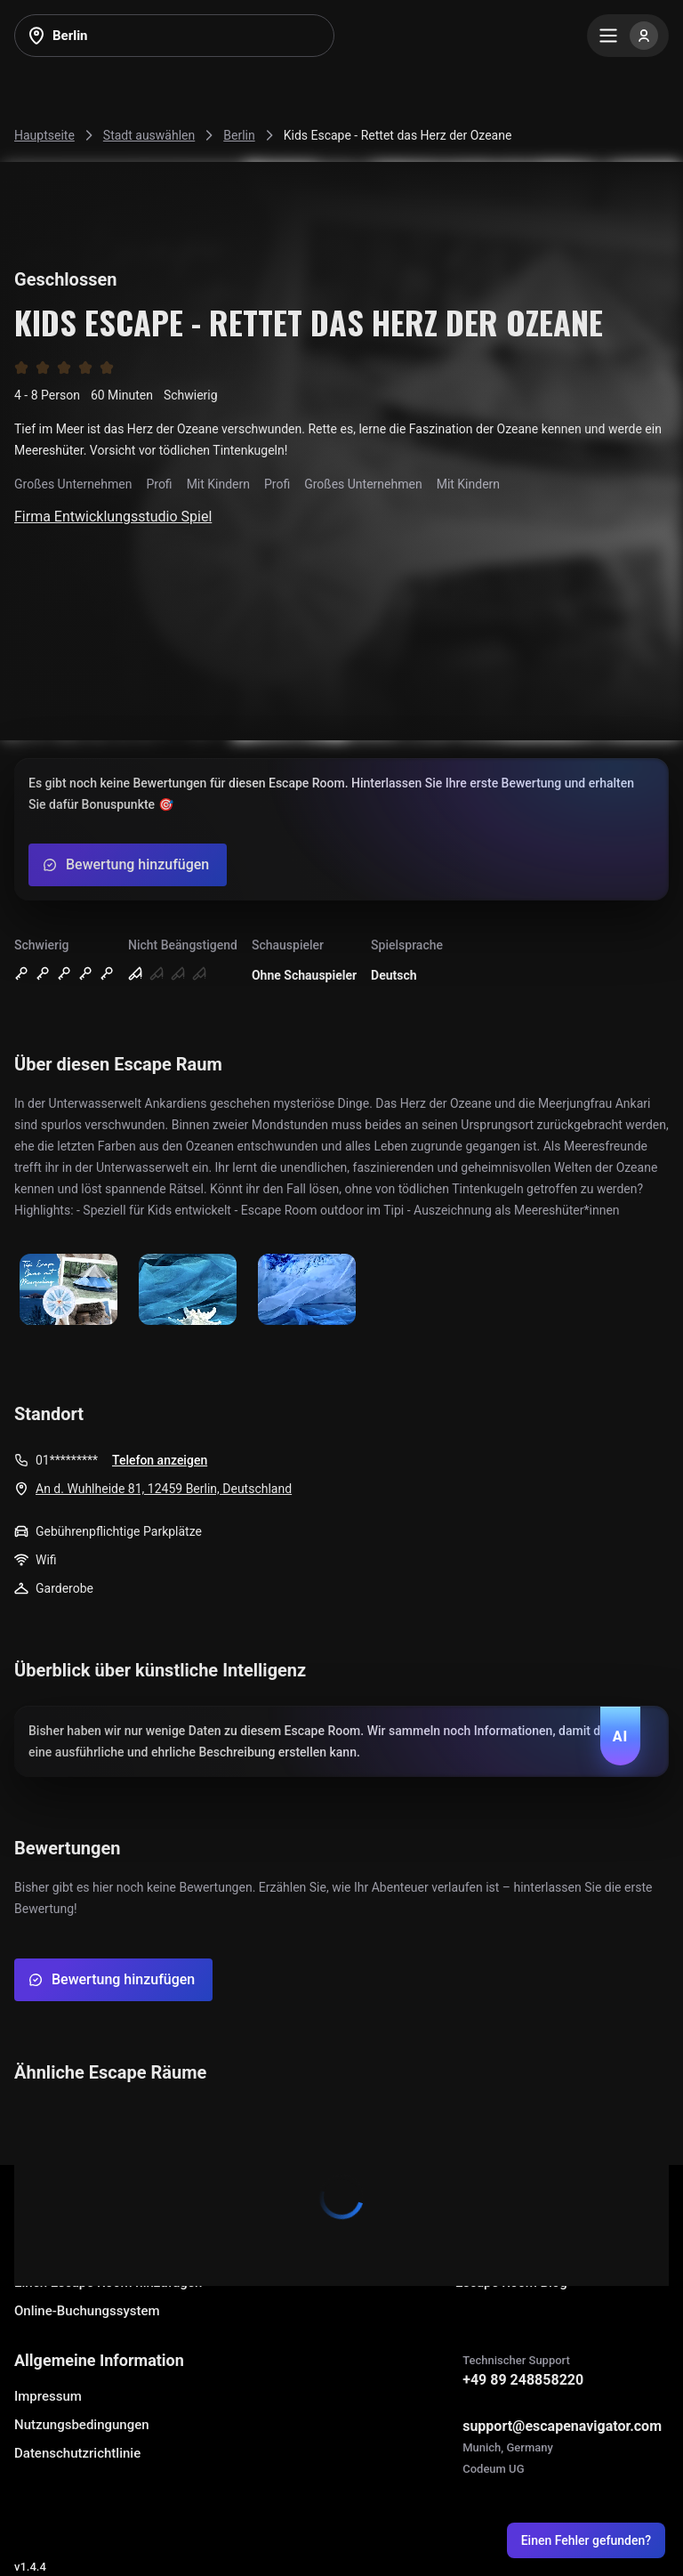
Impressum (48, 2396)
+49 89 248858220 (522, 2379)
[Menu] (628, 35)
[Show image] (68, 1290)
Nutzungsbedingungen (81, 2425)
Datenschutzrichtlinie (77, 2453)
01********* (67, 1460)
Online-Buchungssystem (87, 2311)
